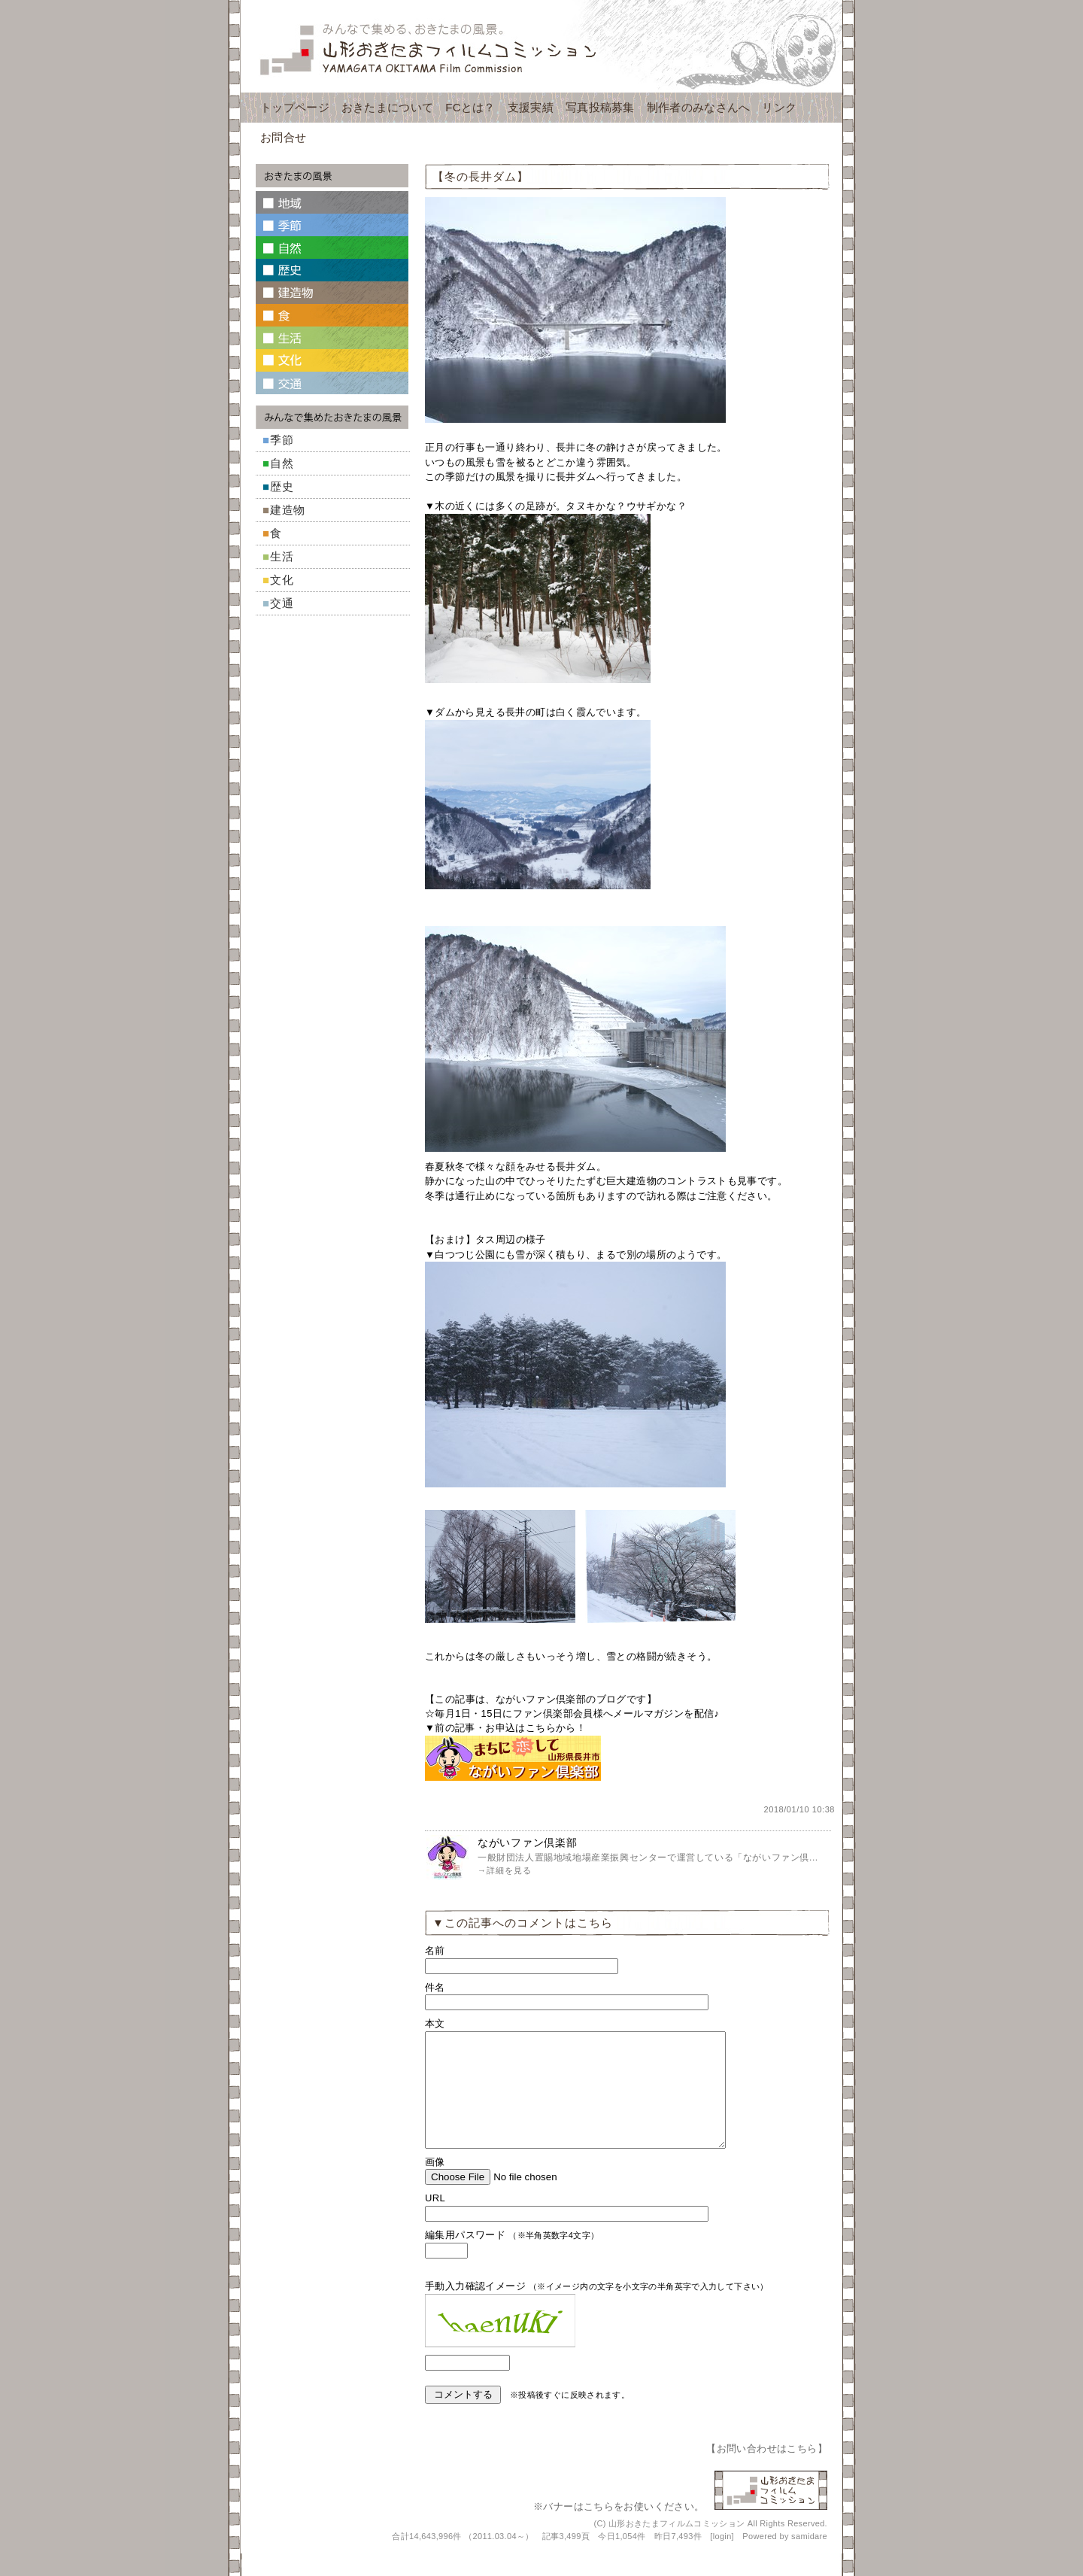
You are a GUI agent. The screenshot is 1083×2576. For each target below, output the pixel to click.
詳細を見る (509, 1870)
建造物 (287, 509)
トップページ (294, 107)
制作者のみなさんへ (699, 107)
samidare (809, 2558)
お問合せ (283, 137)
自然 (282, 463)
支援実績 (531, 107)
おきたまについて (387, 107)
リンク (779, 107)
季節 (282, 439)
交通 (282, 603)
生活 (282, 556)
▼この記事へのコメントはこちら (522, 1922)
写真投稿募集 (600, 107)
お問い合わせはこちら (767, 2471)
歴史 (282, 486)
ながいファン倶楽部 (527, 1842)
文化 (282, 579)
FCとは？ (470, 107)
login (722, 2558)
